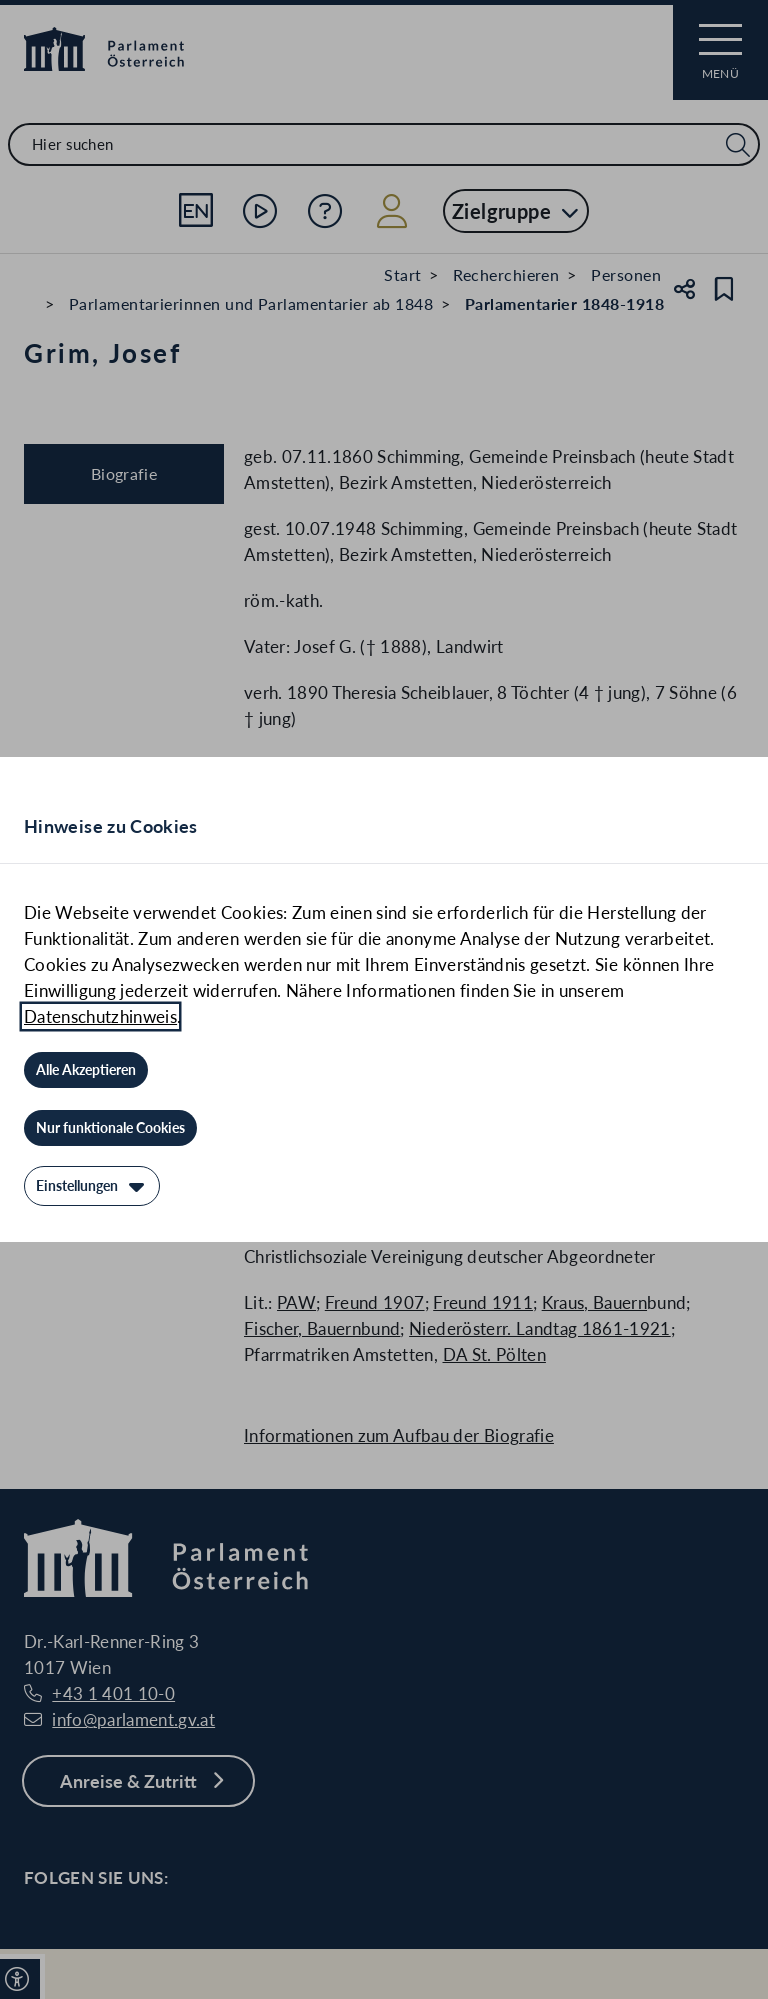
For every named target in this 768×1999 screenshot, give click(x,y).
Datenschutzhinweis (100, 1016)
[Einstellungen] (92, 1186)
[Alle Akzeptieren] (86, 1070)
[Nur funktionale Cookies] (110, 1128)
